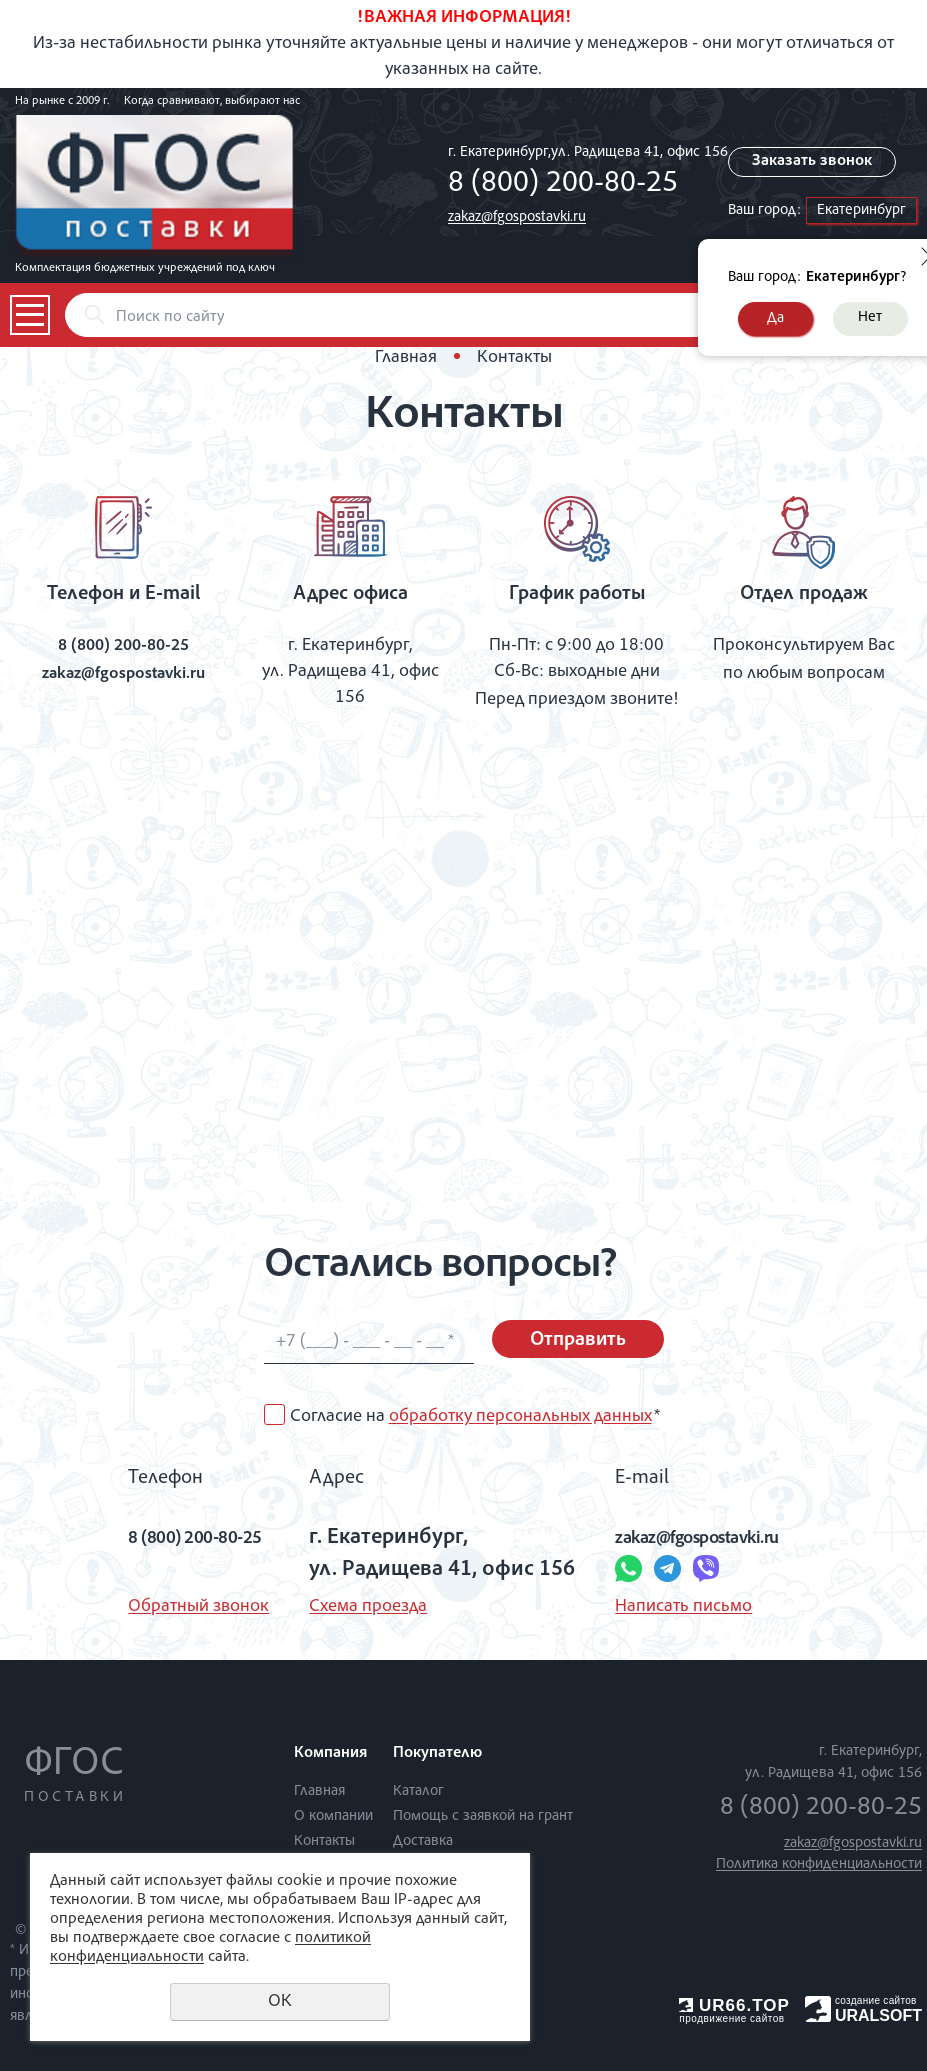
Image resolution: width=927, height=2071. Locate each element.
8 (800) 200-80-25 (563, 185)
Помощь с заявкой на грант (483, 1815)
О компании (333, 1815)
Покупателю (437, 1754)
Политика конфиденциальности (819, 1864)
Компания (330, 1754)
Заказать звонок (818, 162)
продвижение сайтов (731, 2018)
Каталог (418, 1790)
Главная (406, 358)
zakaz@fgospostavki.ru (517, 217)
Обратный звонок (165, 1607)
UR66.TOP (734, 2005)
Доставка (423, 1840)
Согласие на (475, 1417)
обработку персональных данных (520, 1417)
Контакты (324, 1840)
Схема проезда (359, 1607)
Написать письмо (674, 1607)
